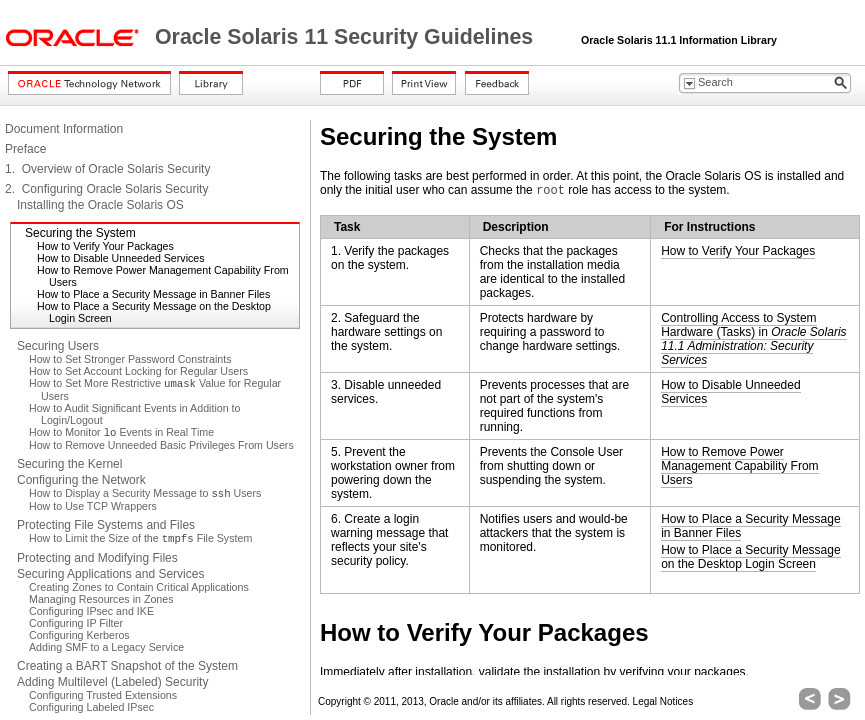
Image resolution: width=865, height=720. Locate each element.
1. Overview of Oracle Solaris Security (107, 169)
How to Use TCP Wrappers (93, 506)
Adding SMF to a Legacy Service (106, 647)
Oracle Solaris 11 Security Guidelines (347, 37)
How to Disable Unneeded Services (121, 258)
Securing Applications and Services (110, 574)
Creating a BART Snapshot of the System (127, 666)
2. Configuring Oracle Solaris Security (106, 189)
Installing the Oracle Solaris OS (100, 205)
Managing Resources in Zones (101, 599)
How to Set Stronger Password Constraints (130, 359)
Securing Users (58, 346)
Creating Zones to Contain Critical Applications (139, 587)
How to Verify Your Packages (105, 246)
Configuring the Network (81, 480)
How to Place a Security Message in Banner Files (153, 294)
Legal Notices (663, 701)
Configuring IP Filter (76, 623)
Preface (25, 149)
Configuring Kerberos (79, 635)
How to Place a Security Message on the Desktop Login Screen (750, 557)
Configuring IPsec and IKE (91, 611)
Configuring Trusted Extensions (103, 695)
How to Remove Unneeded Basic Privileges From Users (161, 445)
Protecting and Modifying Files (97, 558)
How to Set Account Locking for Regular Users (138, 371)
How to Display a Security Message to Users (145, 493)
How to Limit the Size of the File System (140, 538)
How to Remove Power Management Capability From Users (739, 466)
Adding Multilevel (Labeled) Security (112, 682)
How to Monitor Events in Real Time (121, 432)
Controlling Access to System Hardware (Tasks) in (753, 339)
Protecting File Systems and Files (106, 525)
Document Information (64, 129)
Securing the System (80, 233)
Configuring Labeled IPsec (91, 707)
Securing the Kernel (69, 464)
